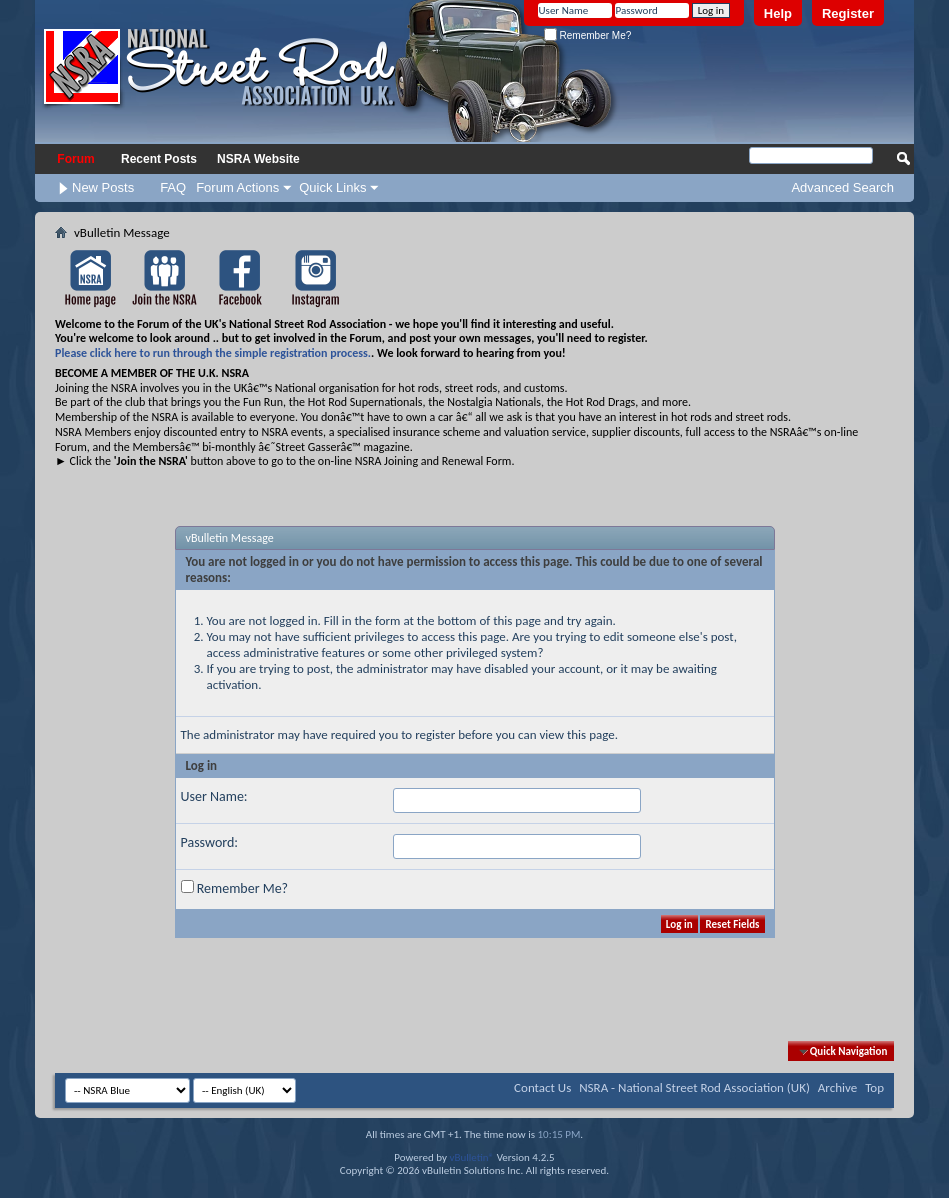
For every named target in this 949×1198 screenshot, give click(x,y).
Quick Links (332, 187)
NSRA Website (258, 159)
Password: (210, 842)
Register (848, 13)
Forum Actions (237, 187)
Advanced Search (842, 187)
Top (874, 1087)
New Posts (103, 187)
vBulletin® (471, 1157)
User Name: (214, 796)
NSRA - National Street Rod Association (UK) (694, 1087)
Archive (837, 1087)
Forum (75, 159)
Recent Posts (159, 159)
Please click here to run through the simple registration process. (213, 353)
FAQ (173, 187)
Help (778, 13)
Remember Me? (587, 35)
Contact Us (542, 1087)
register (435, 734)
